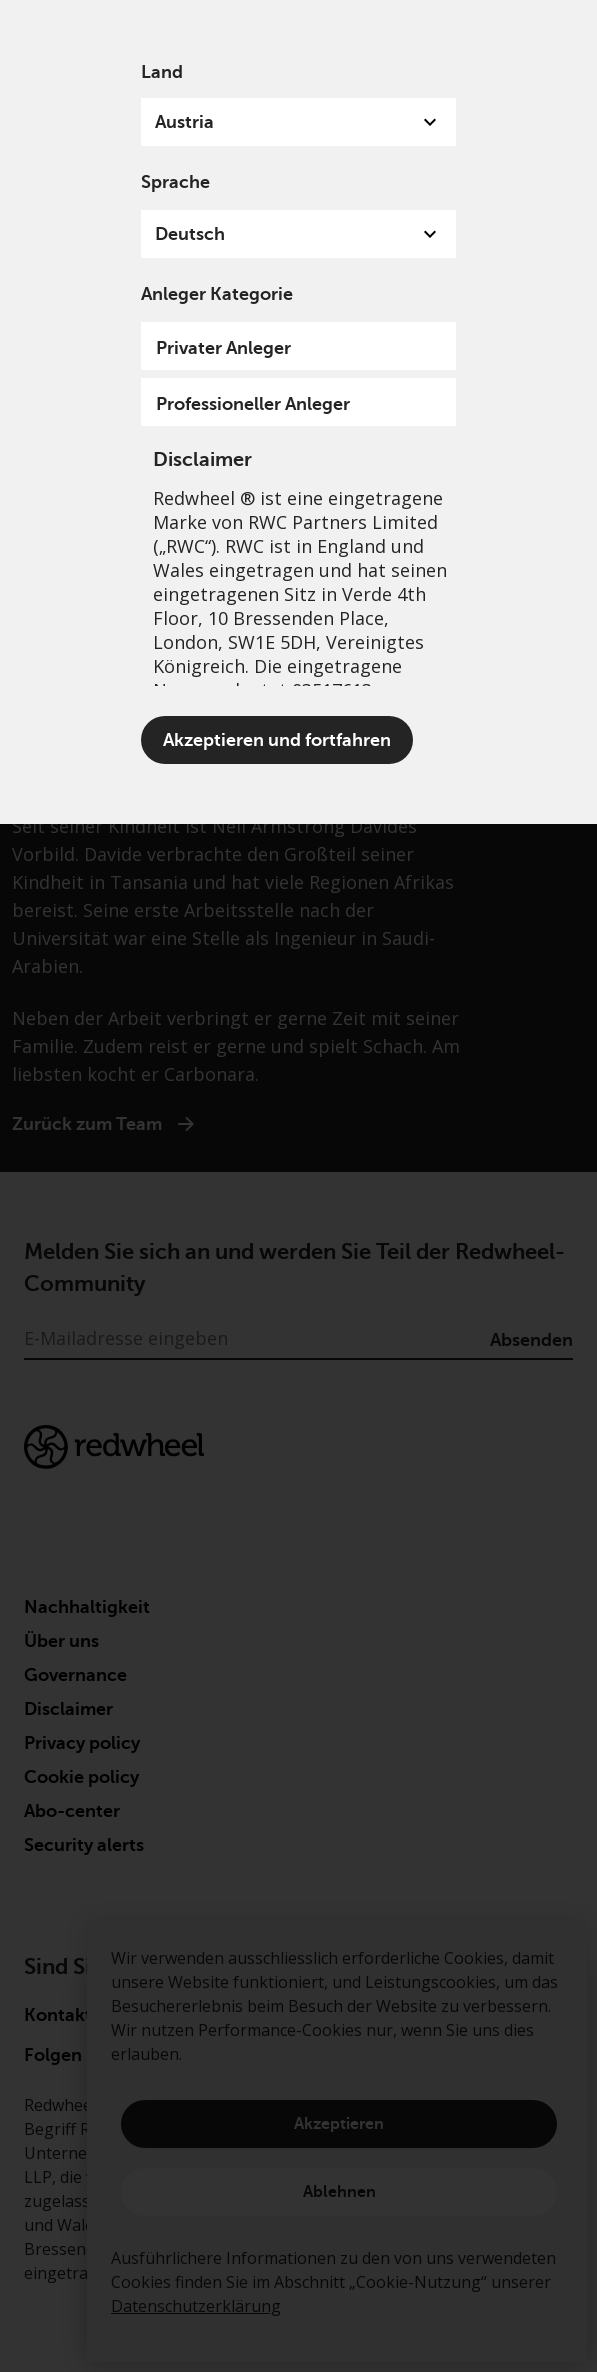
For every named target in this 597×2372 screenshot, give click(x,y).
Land (162, 72)
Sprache (175, 182)
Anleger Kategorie (217, 294)
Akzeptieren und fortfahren (277, 740)
